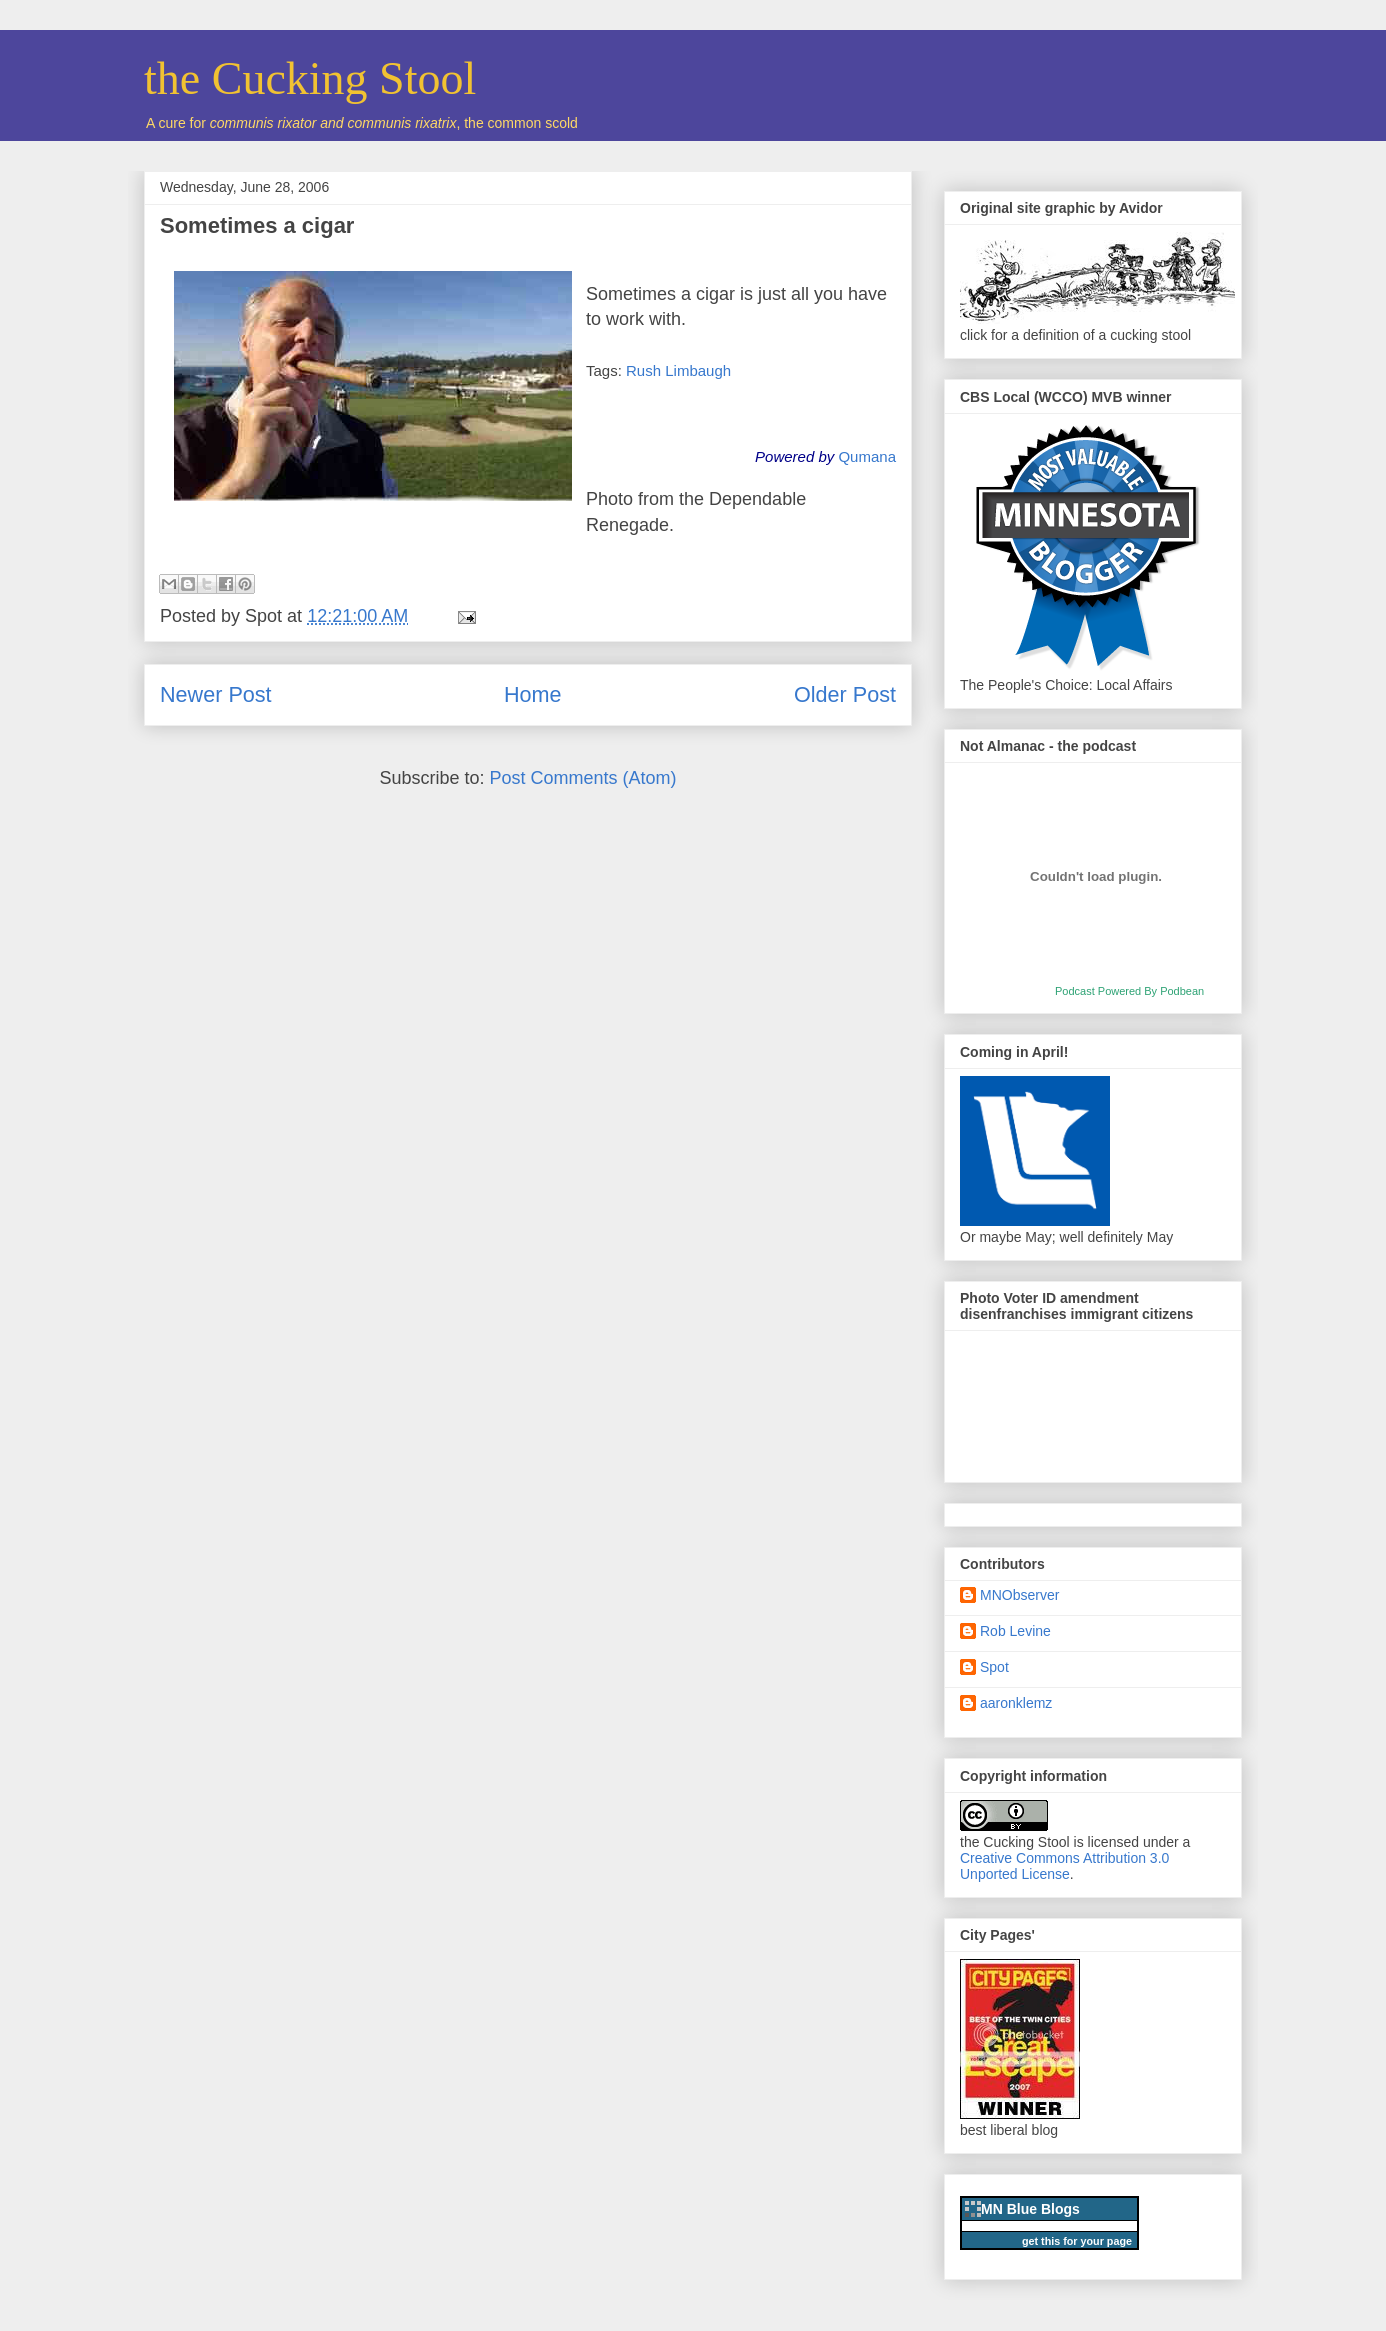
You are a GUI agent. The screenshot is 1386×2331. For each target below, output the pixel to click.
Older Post (845, 694)
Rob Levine (1015, 1631)
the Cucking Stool (310, 78)
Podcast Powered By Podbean (1129, 991)
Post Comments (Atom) (583, 778)
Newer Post (216, 694)
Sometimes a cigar (257, 225)
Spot (994, 1667)
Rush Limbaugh (678, 370)
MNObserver (1019, 1595)
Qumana (867, 456)
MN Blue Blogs (1030, 2209)
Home (533, 694)
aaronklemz (1016, 1703)
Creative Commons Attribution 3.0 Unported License (1064, 1866)
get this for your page (1077, 2241)
